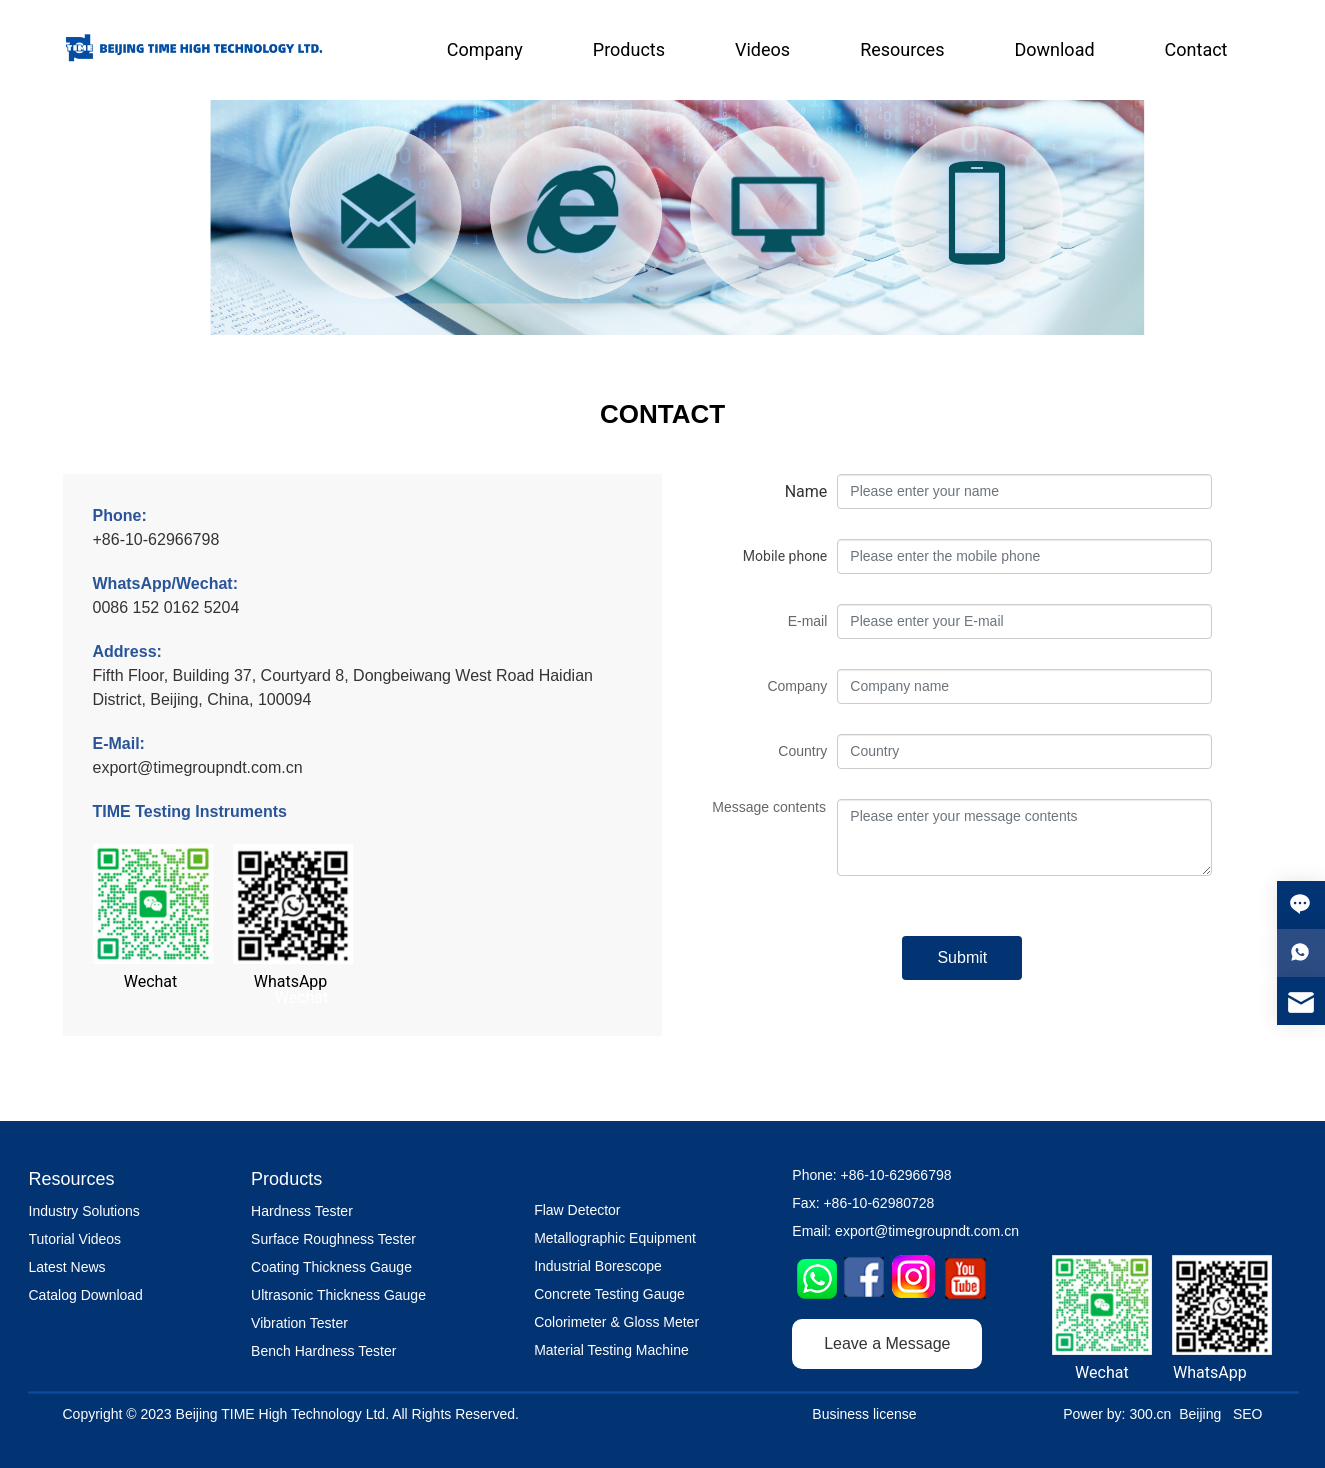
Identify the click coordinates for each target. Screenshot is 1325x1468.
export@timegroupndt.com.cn (198, 767)
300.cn (1150, 1414)
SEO (1248, 1414)
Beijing (1200, 1414)
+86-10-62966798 (156, 539)
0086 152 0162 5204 (166, 607)
